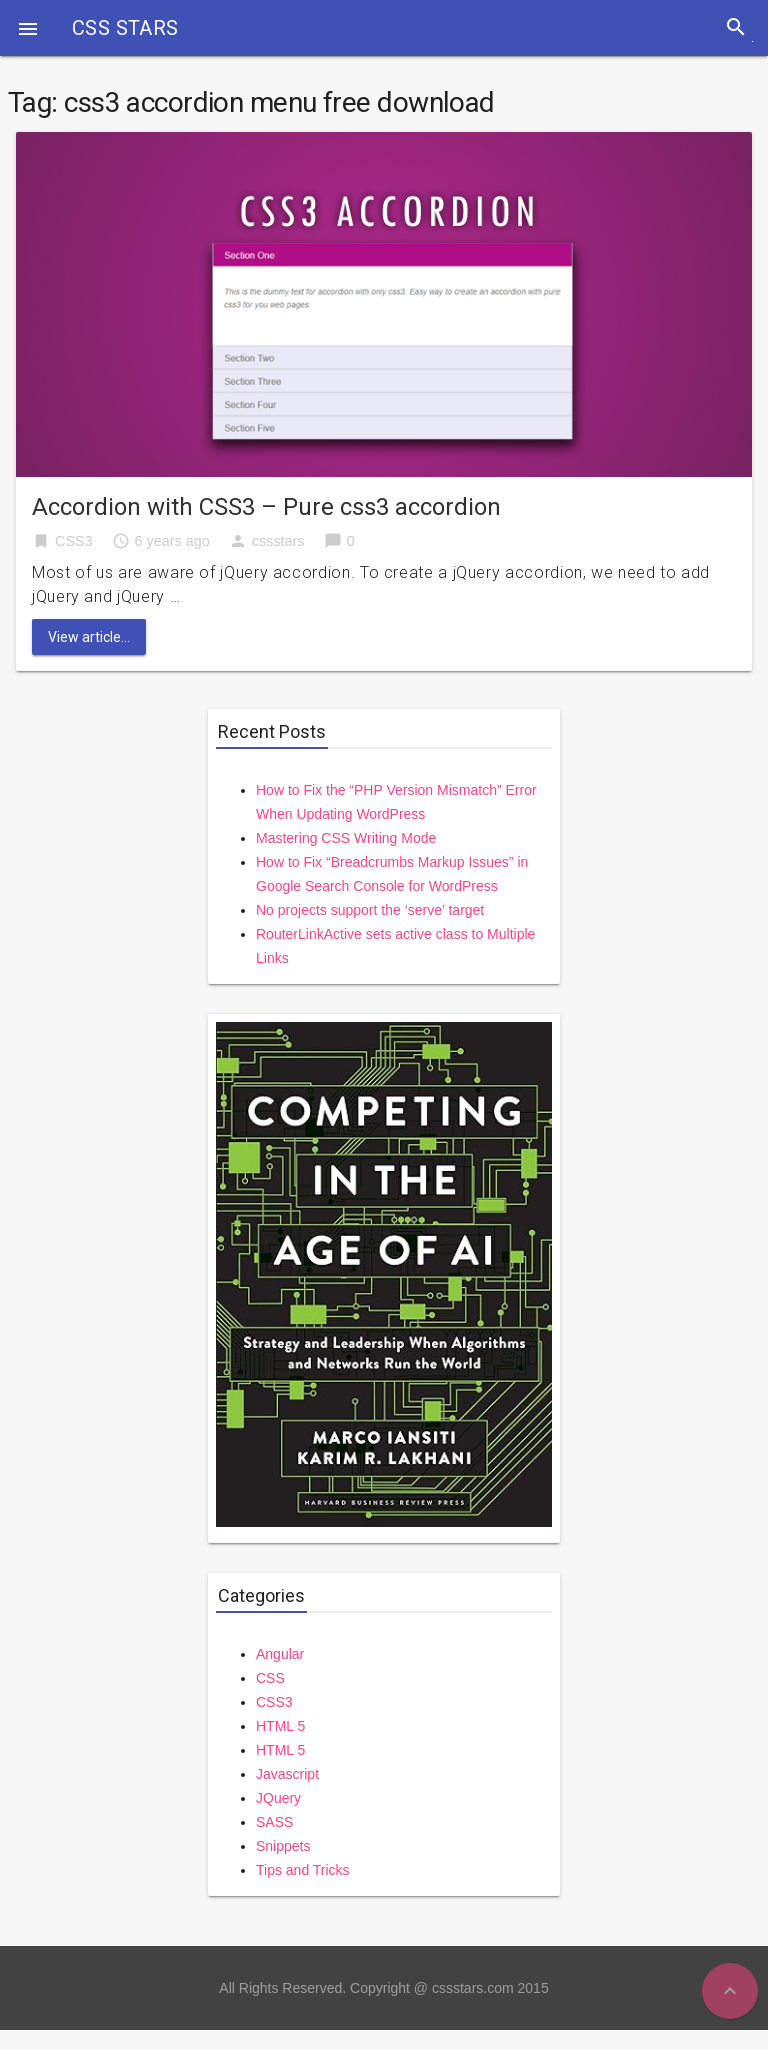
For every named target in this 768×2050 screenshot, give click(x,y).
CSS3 (74, 541)
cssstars (278, 541)
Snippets (283, 1846)
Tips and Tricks (303, 1870)
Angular (280, 1654)
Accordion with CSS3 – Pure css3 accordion (266, 507)
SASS (274, 1822)
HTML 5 (280, 1726)
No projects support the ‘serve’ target (370, 910)
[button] (28, 28)
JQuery (278, 1798)
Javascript (287, 1774)
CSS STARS (125, 28)
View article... (89, 637)
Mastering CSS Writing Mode (346, 838)
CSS (270, 1678)
